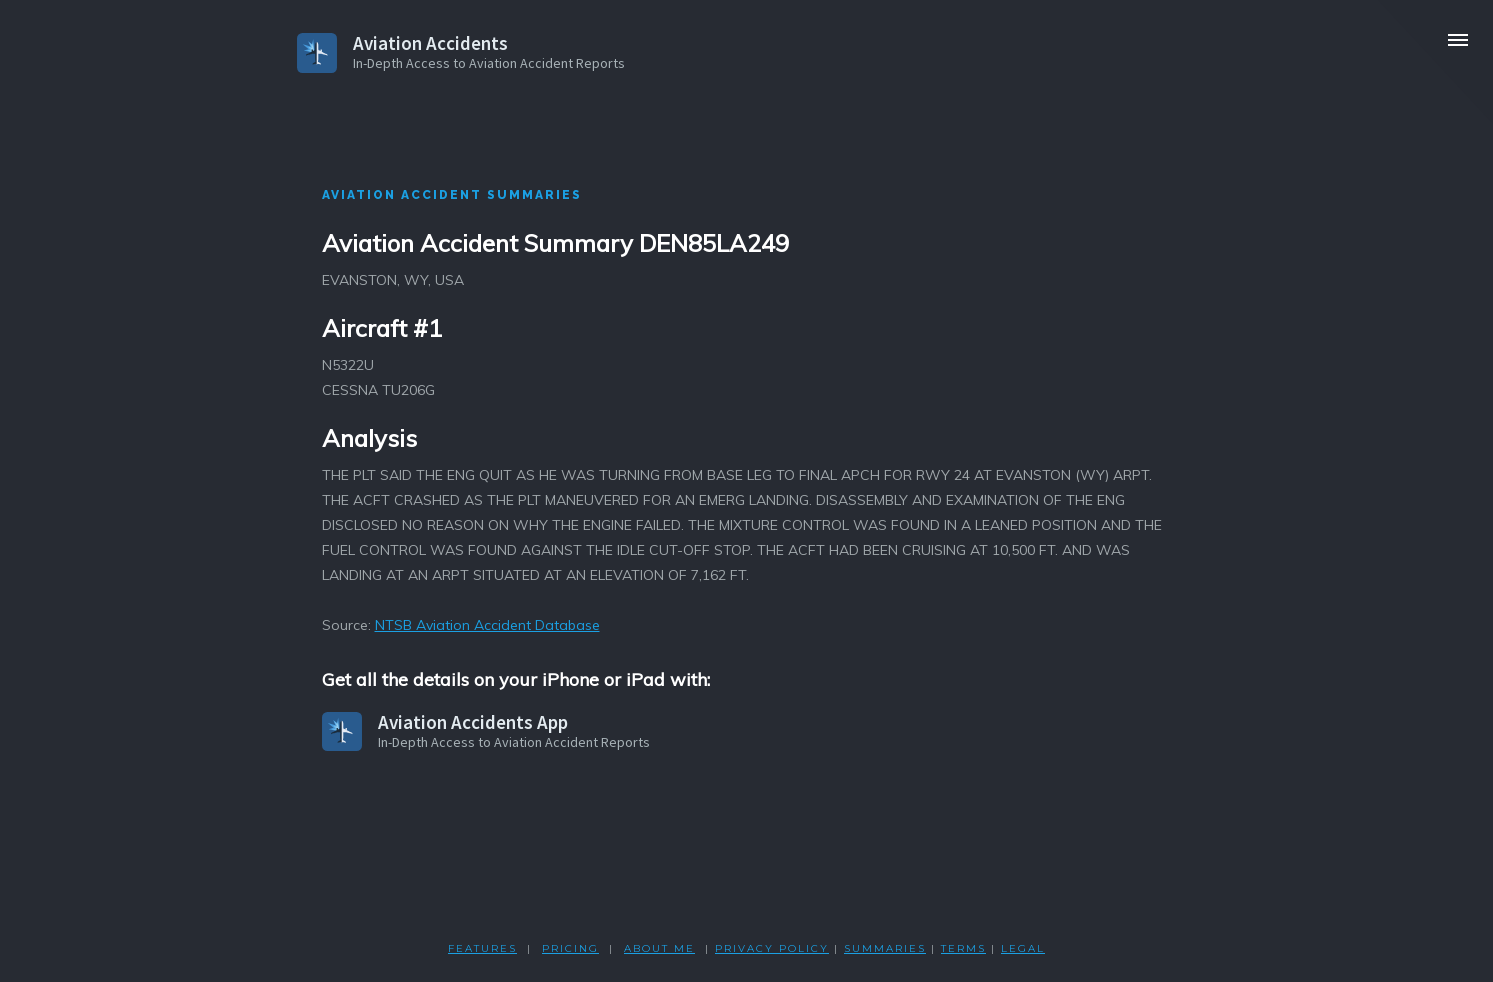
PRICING (570, 948)
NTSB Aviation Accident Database (487, 625)
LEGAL (1023, 948)
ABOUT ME (659, 948)
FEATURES (482, 948)
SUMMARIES (885, 948)
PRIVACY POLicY (772, 948)
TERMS (963, 948)
